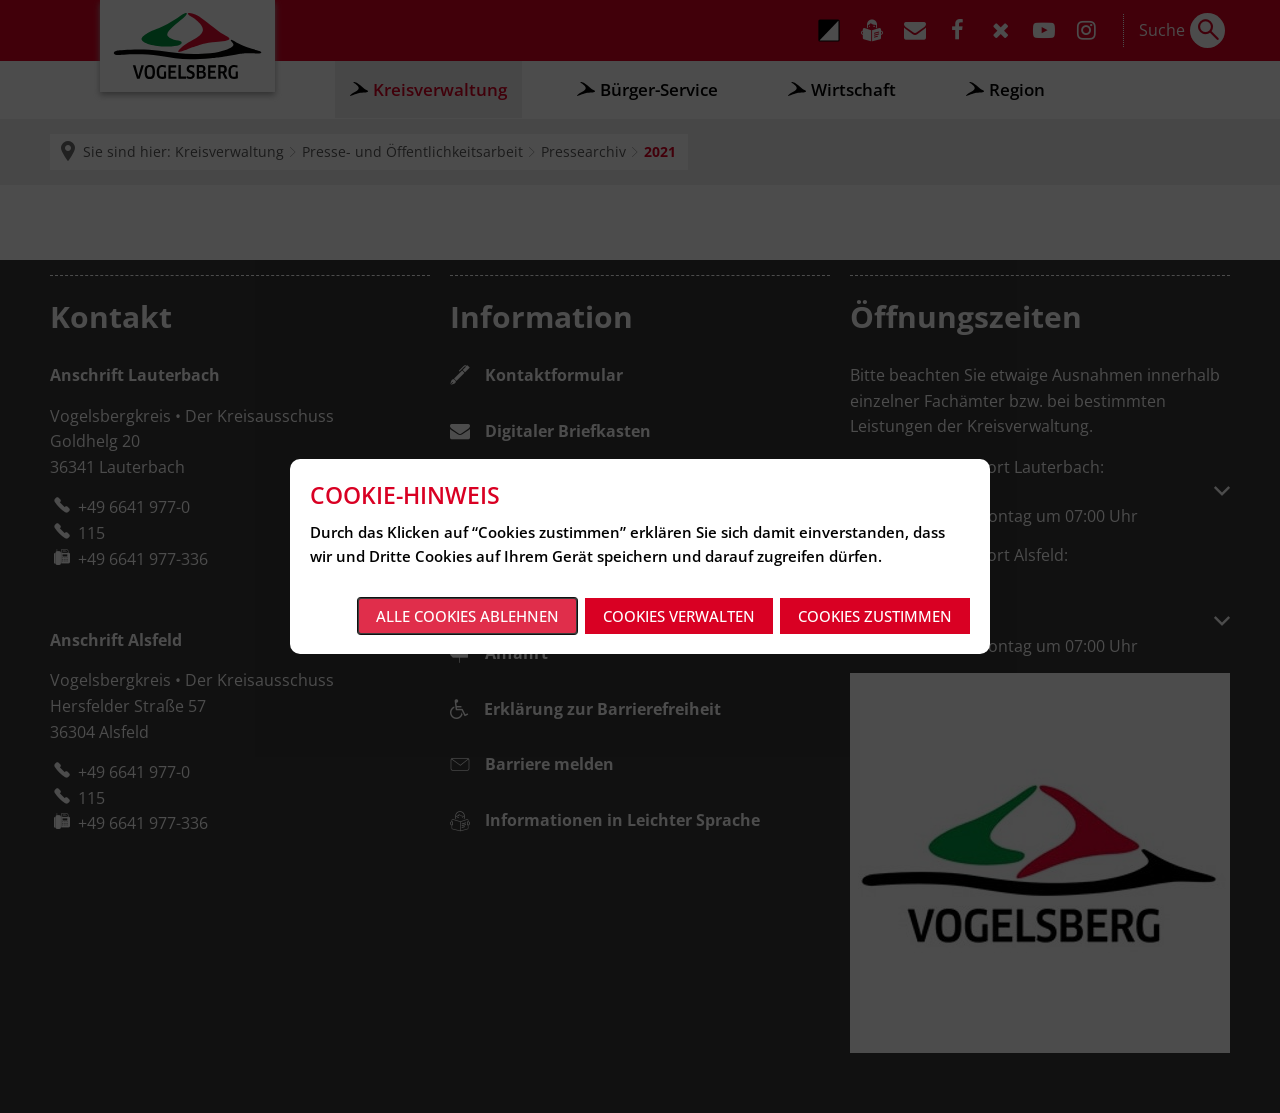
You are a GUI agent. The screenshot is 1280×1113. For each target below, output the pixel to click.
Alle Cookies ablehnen (467, 616)
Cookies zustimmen (875, 616)
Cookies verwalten (679, 616)
